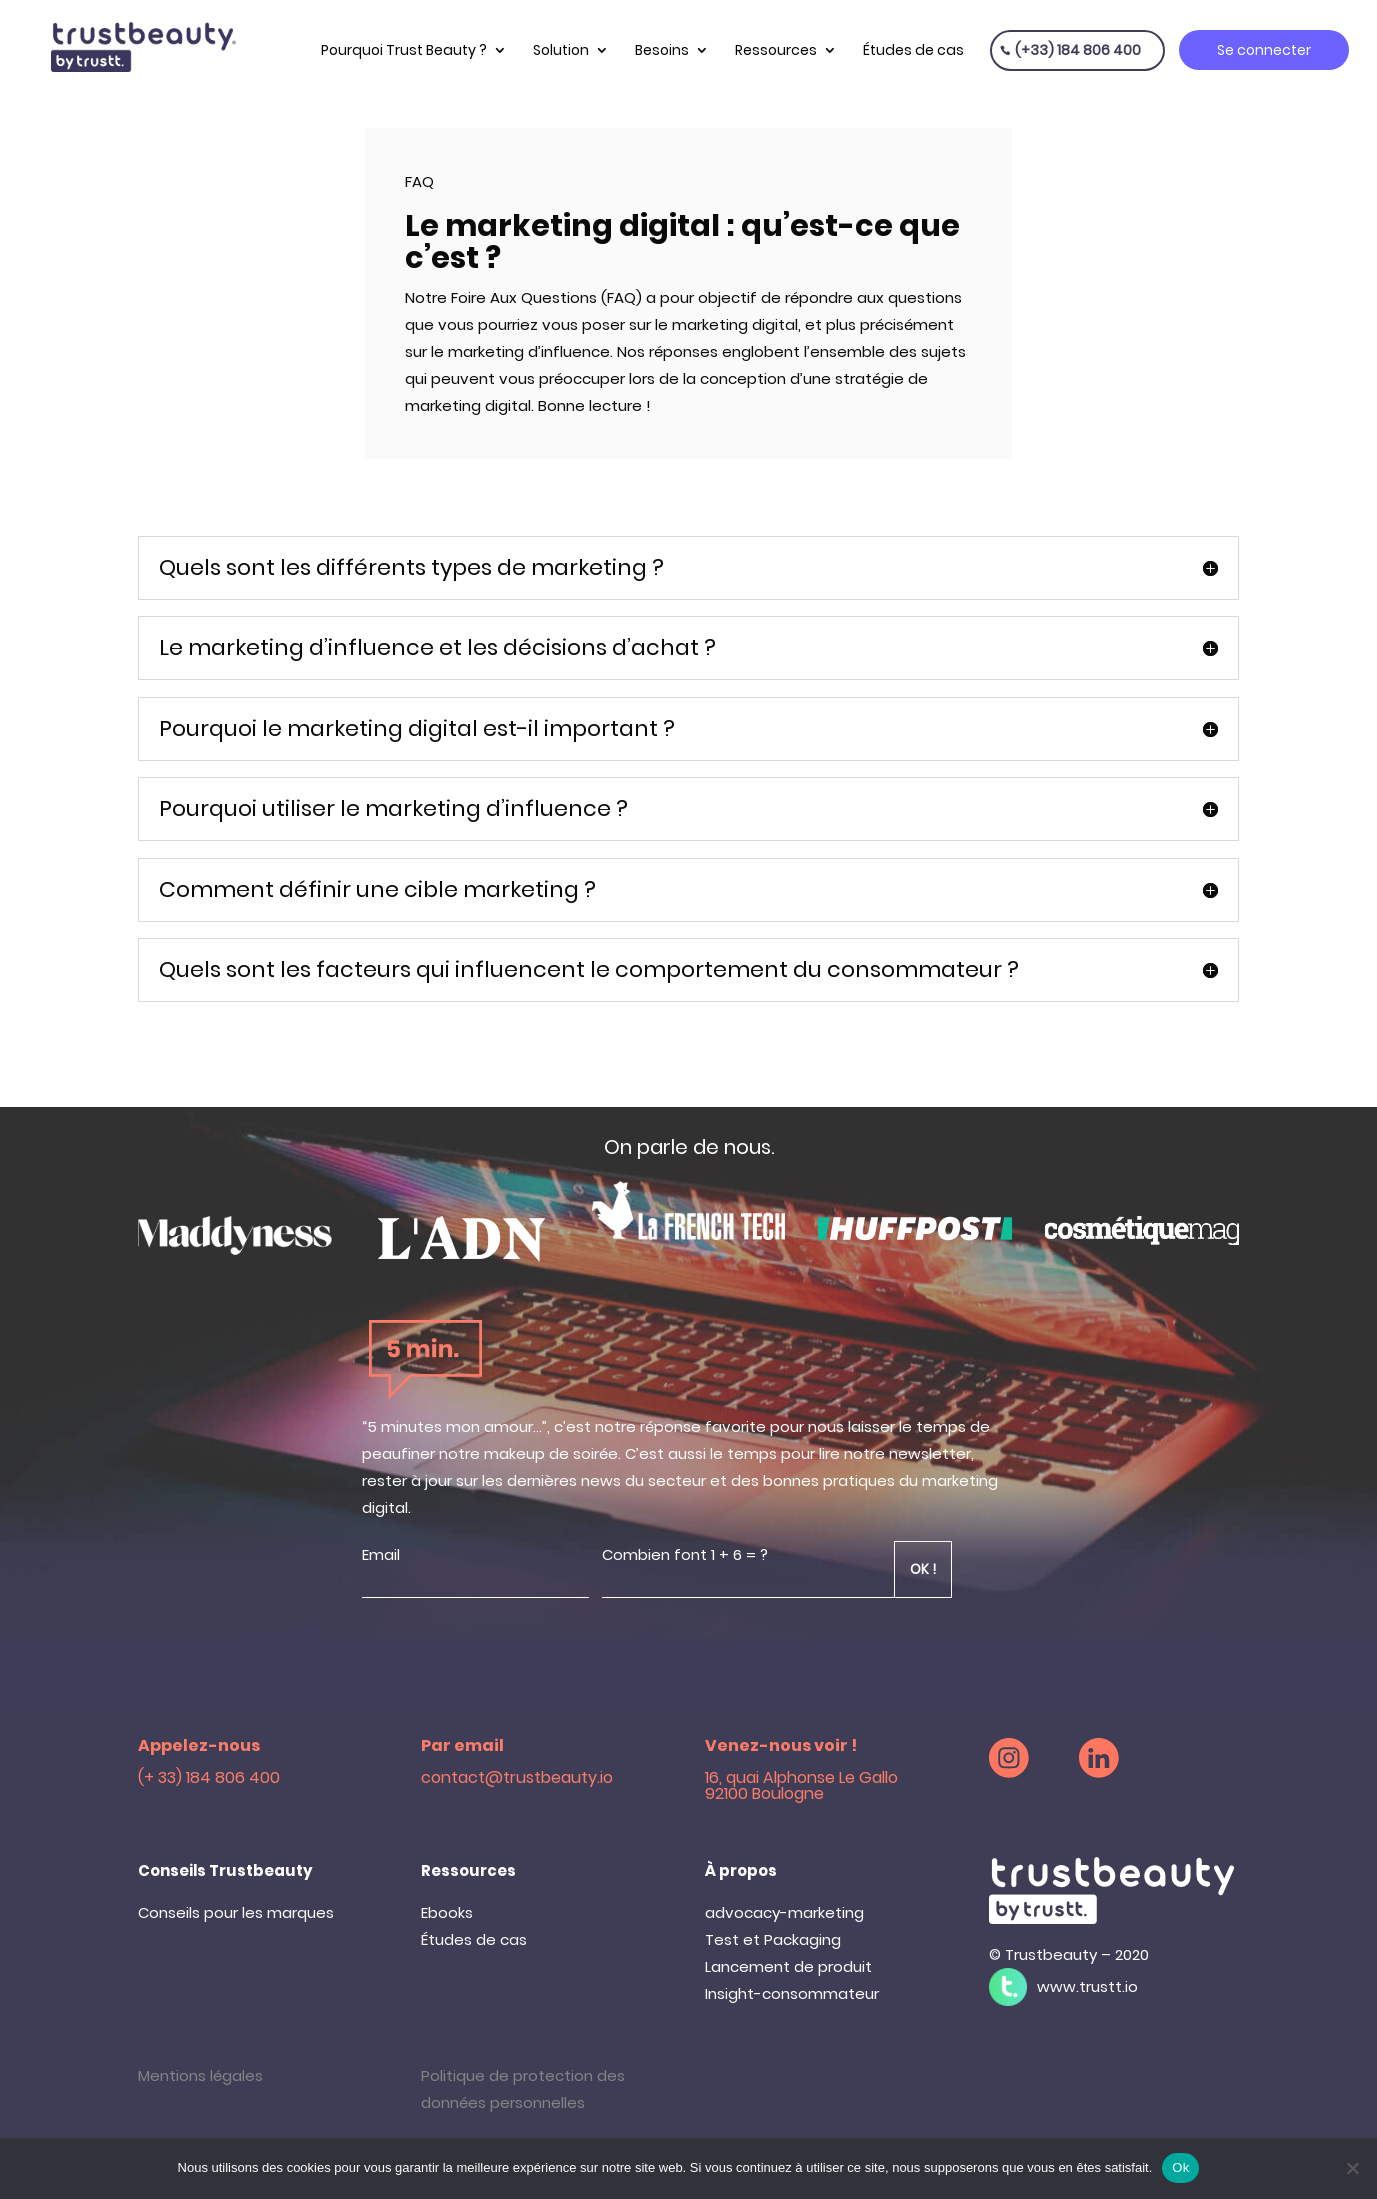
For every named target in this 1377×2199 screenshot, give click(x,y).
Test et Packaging (773, 1939)
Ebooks (447, 1912)
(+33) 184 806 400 (1078, 50)
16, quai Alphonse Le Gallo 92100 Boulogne (801, 1785)
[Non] (1352, 2168)
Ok (1180, 2167)
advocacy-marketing (784, 1912)
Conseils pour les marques (236, 1912)
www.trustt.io (1087, 1986)
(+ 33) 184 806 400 (209, 1777)
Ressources (776, 50)
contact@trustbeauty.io (517, 1777)
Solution (561, 50)
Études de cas (913, 50)
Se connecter (1264, 50)
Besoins (662, 50)
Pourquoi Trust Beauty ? (404, 50)
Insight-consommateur (792, 1993)
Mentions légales (200, 2075)
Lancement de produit (788, 1966)
